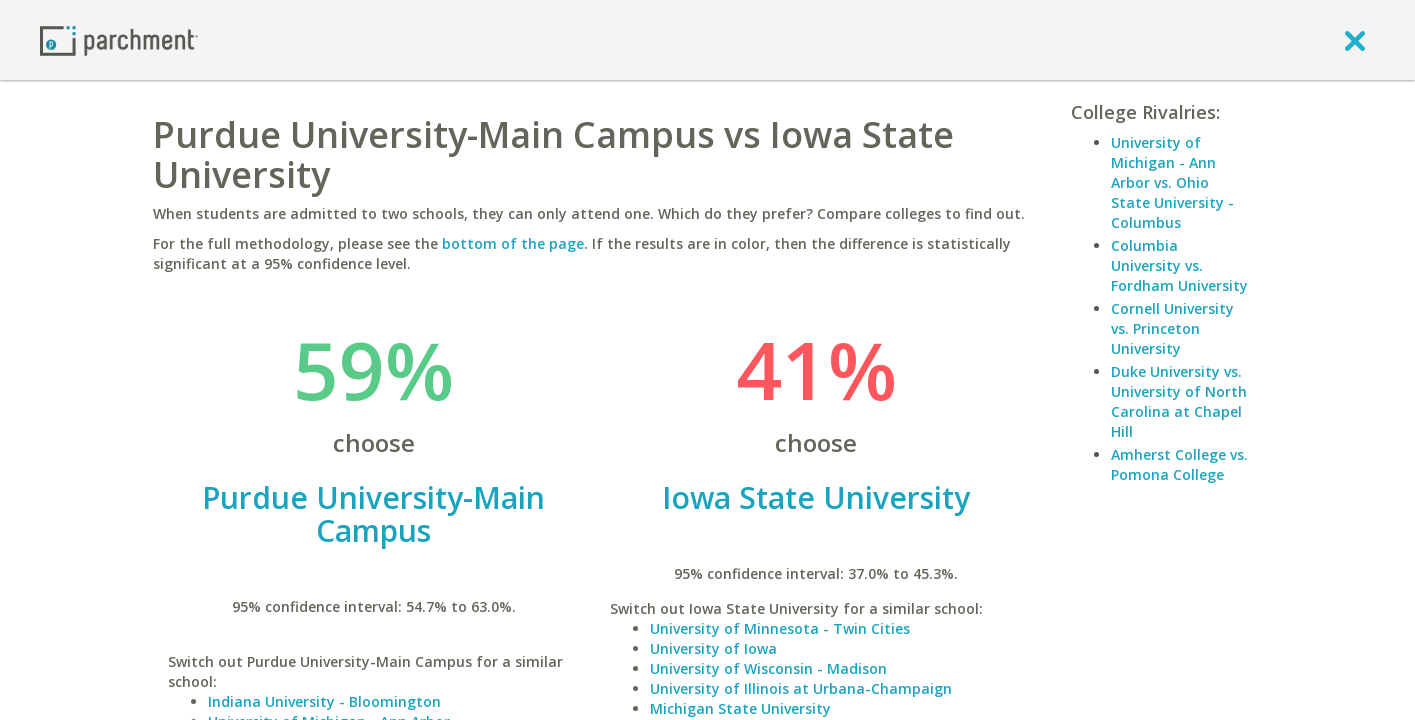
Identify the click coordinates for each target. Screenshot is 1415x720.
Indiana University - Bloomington (324, 701)
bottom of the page (513, 243)
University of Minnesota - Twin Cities (780, 628)
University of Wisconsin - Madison (768, 668)
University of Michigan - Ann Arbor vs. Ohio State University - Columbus (1172, 182)
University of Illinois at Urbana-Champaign (801, 688)
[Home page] (119, 39)
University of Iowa (713, 648)
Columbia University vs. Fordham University (1179, 265)
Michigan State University (740, 708)
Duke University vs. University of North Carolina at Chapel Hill (1179, 401)
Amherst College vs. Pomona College (1179, 464)
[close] (1355, 40)
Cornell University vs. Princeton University (1172, 328)
